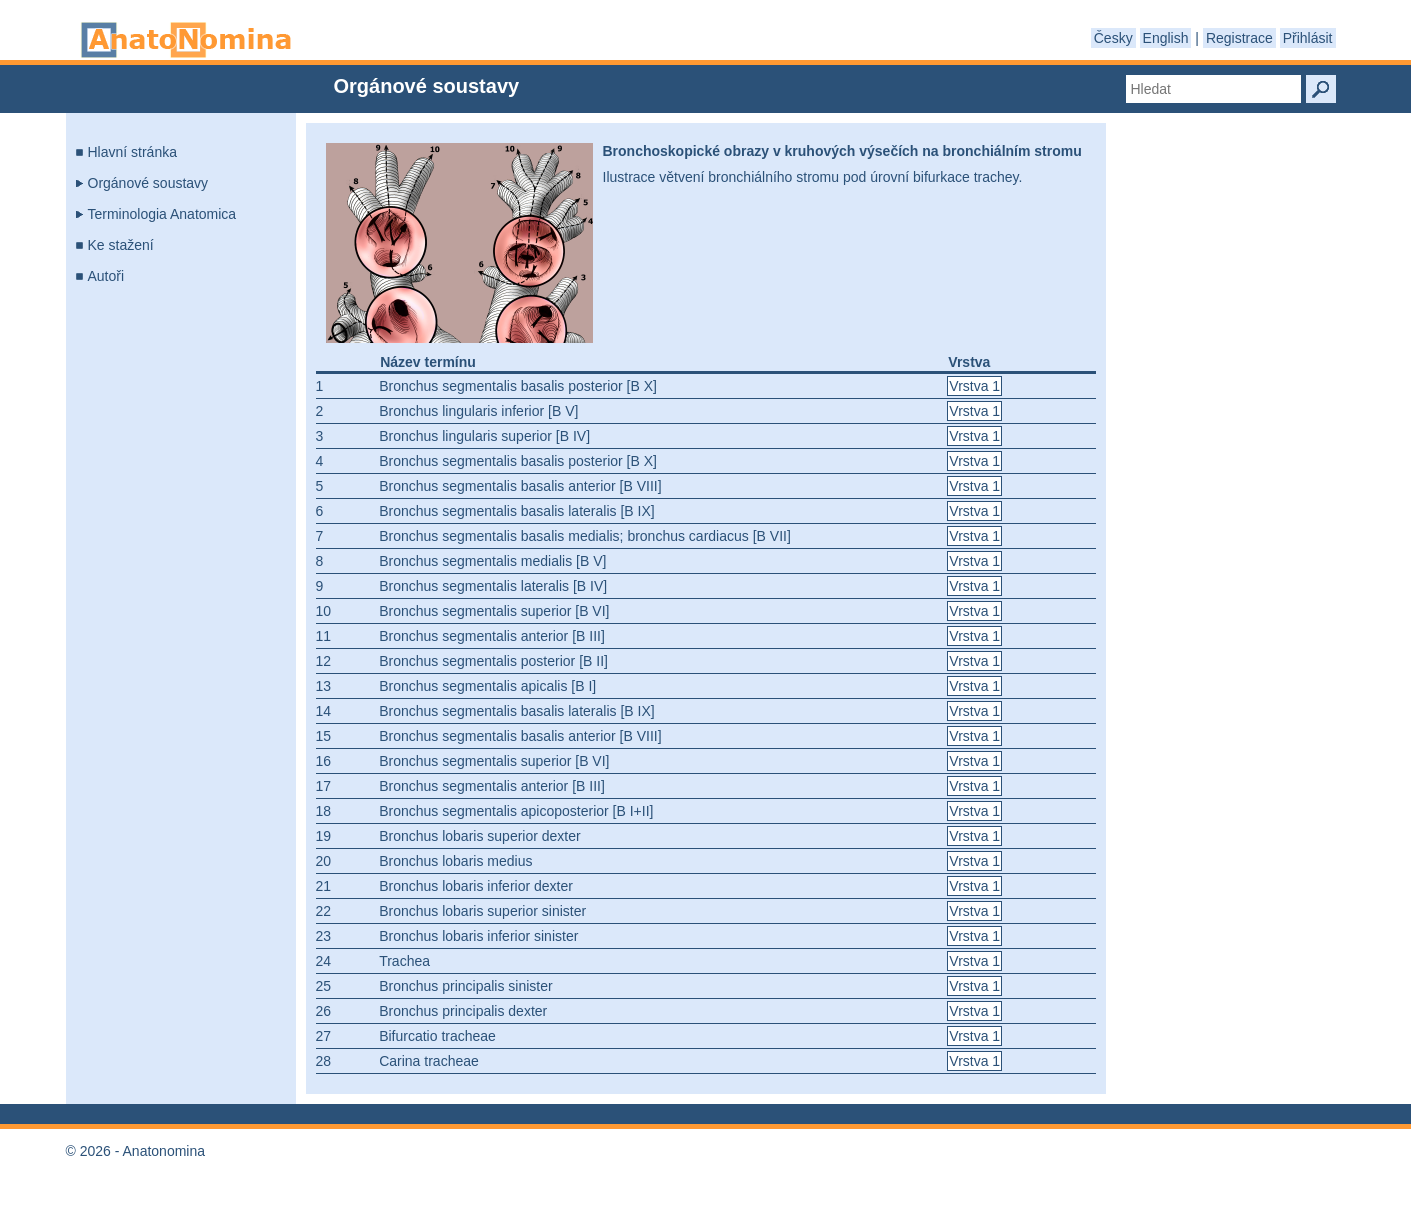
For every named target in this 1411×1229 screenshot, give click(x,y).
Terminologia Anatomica (162, 214)
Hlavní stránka (132, 152)
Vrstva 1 (974, 386)
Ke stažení (121, 245)
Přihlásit (1308, 38)
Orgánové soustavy (148, 183)
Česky (1113, 38)
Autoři (106, 276)
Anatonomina (186, 40)
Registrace (1239, 38)
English (1166, 38)
